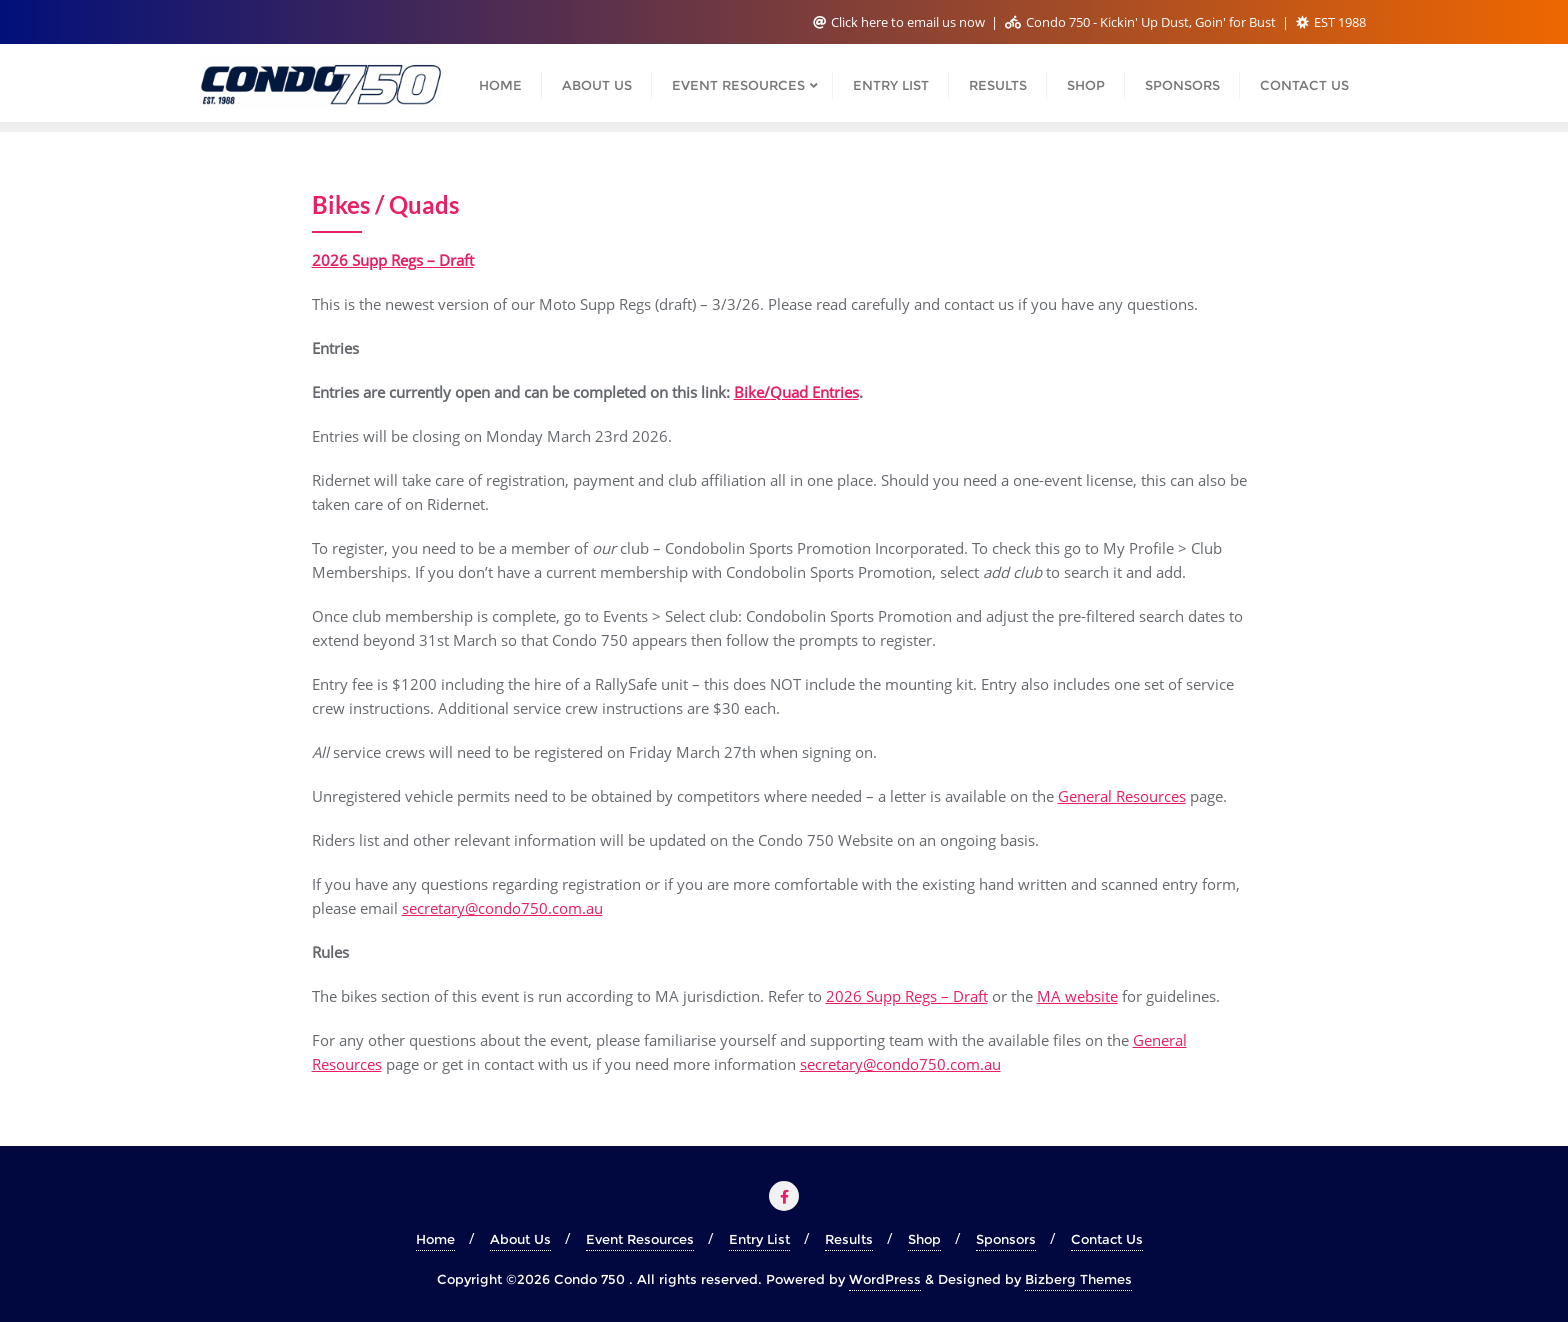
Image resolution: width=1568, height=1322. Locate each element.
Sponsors (1006, 1239)
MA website (1077, 996)
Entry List (759, 1239)
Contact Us (1107, 1239)
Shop (924, 1239)
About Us (520, 1239)
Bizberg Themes (1078, 1279)
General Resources (1122, 796)
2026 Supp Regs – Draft (907, 996)
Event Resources (640, 1239)
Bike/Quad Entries (796, 392)
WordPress (885, 1279)
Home (435, 1239)
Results (849, 1239)
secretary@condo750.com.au (502, 908)
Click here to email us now (900, 22)
